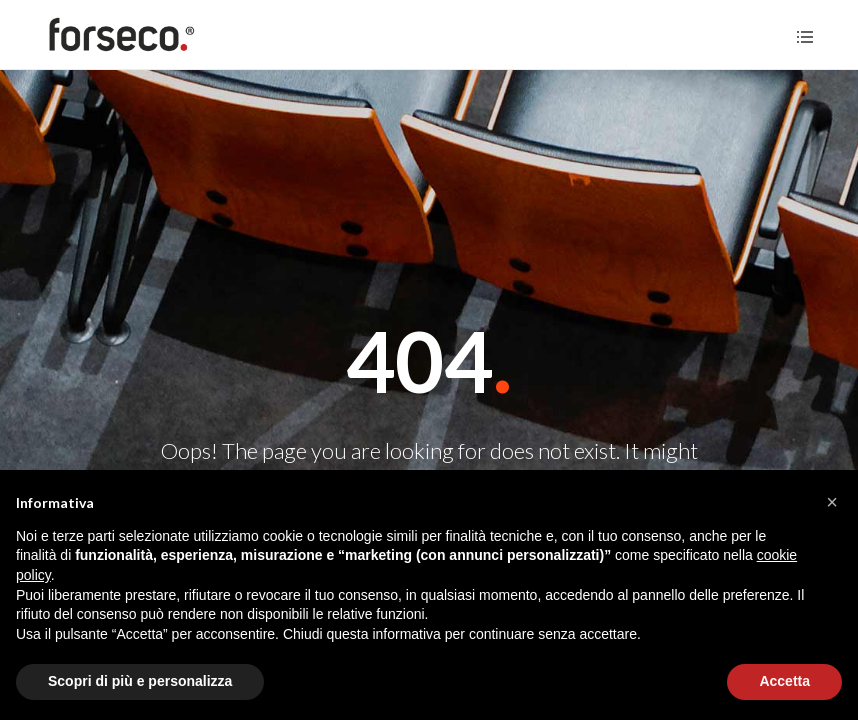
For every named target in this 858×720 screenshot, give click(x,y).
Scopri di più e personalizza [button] (140, 681)
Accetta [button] (784, 681)
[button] (832, 502)
